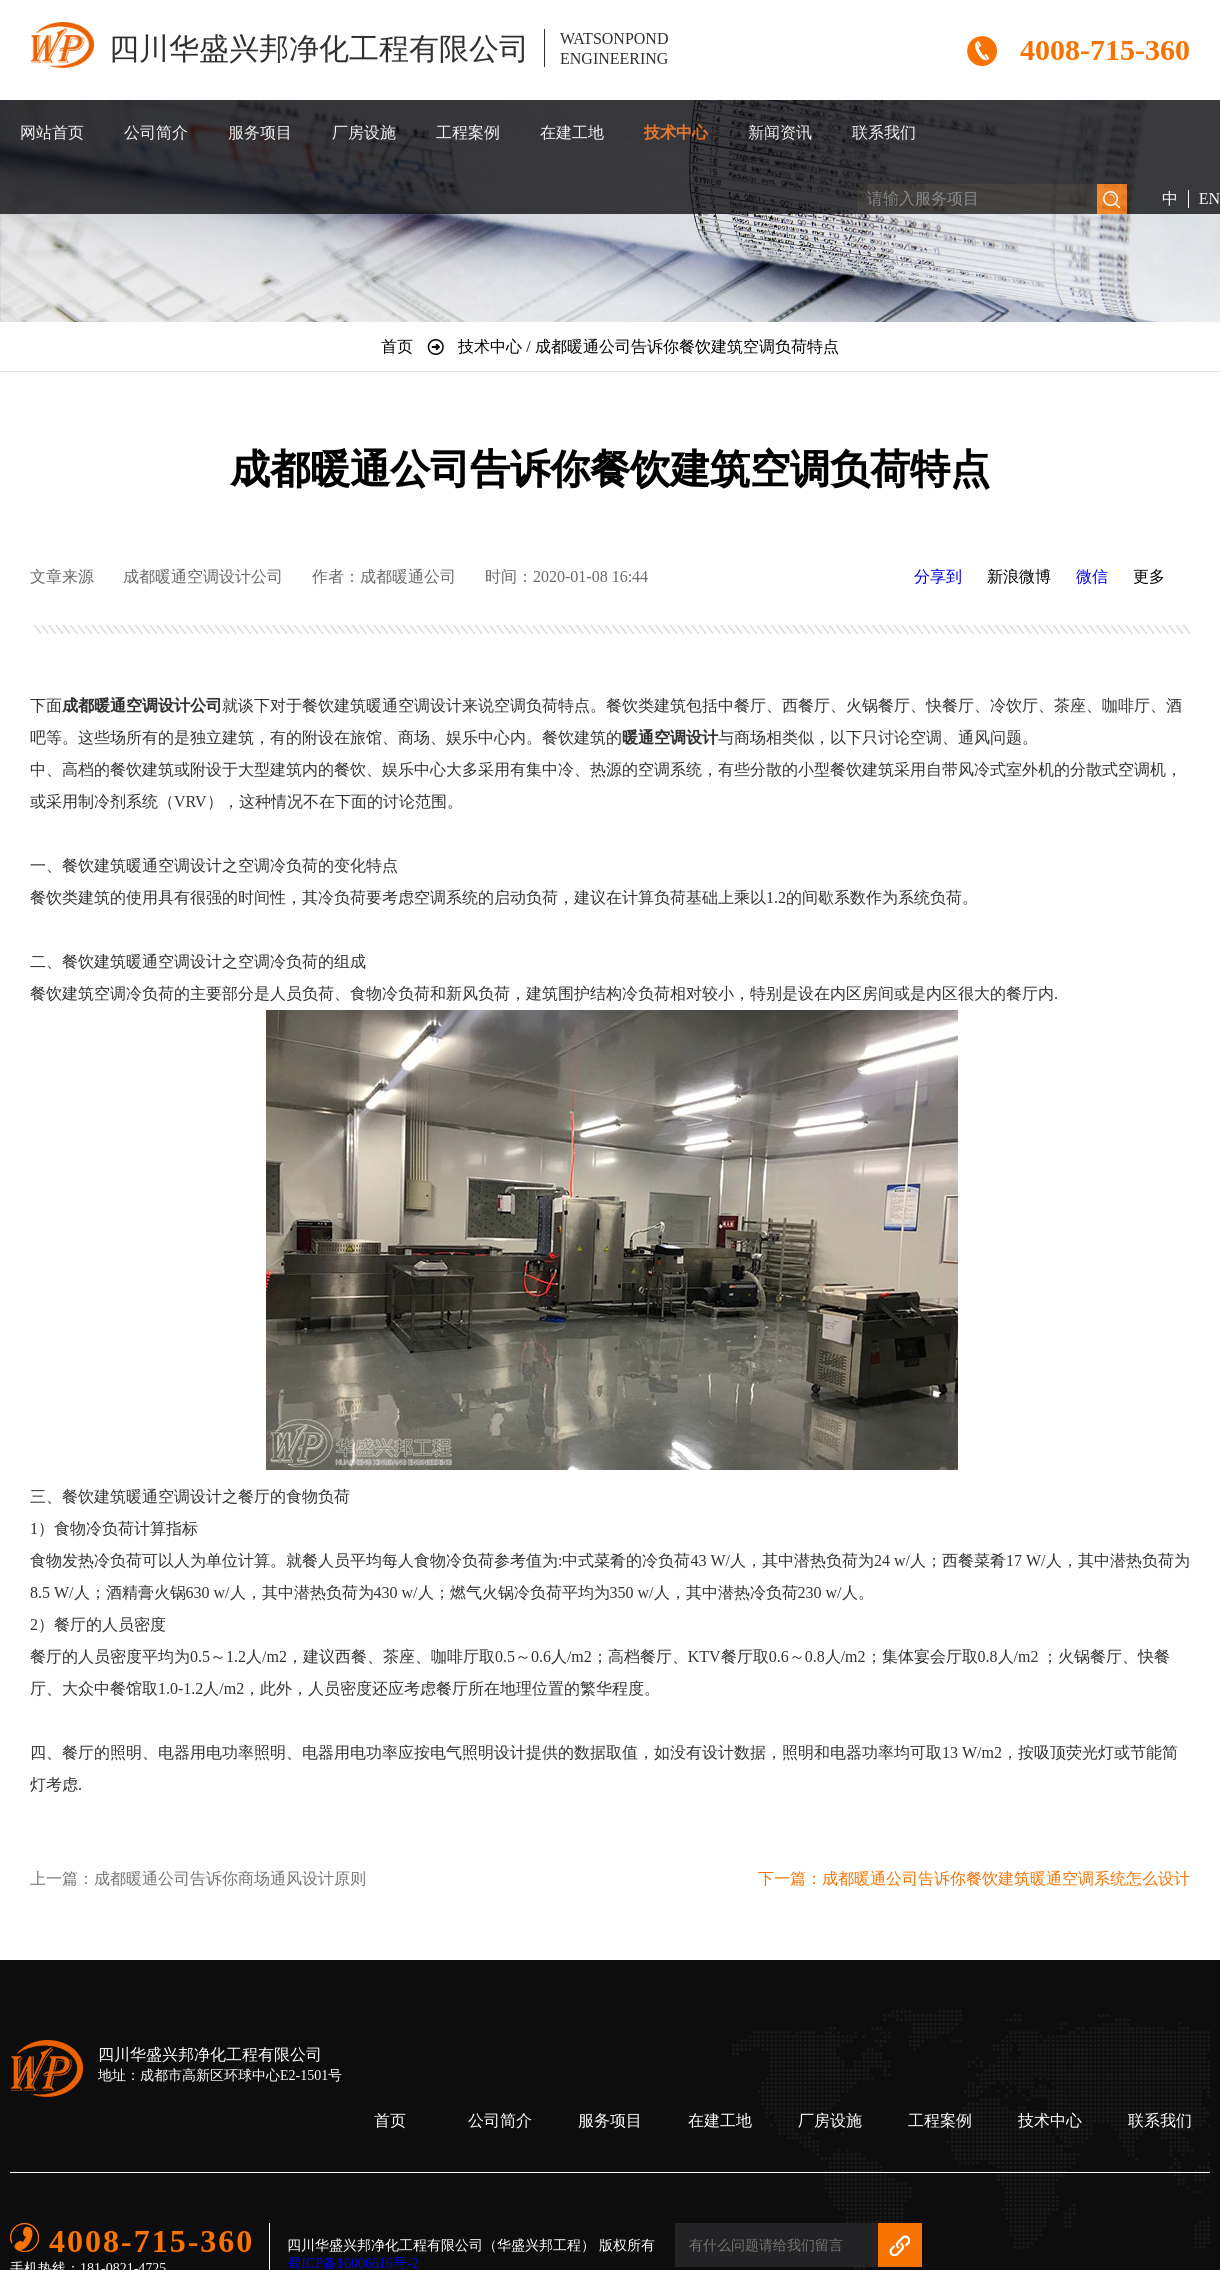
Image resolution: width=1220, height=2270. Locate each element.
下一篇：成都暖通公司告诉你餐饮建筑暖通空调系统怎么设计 (974, 1878)
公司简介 (156, 132)
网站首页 (52, 132)
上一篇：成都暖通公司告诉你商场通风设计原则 (198, 1878)
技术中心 (676, 132)
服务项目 (260, 132)
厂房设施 (364, 132)
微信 (1092, 576)
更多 (1149, 576)
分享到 (938, 576)
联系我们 (884, 132)
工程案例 (468, 132)
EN (1209, 198)
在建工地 (572, 132)
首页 (390, 2120)
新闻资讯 (780, 132)
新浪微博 (1019, 576)
